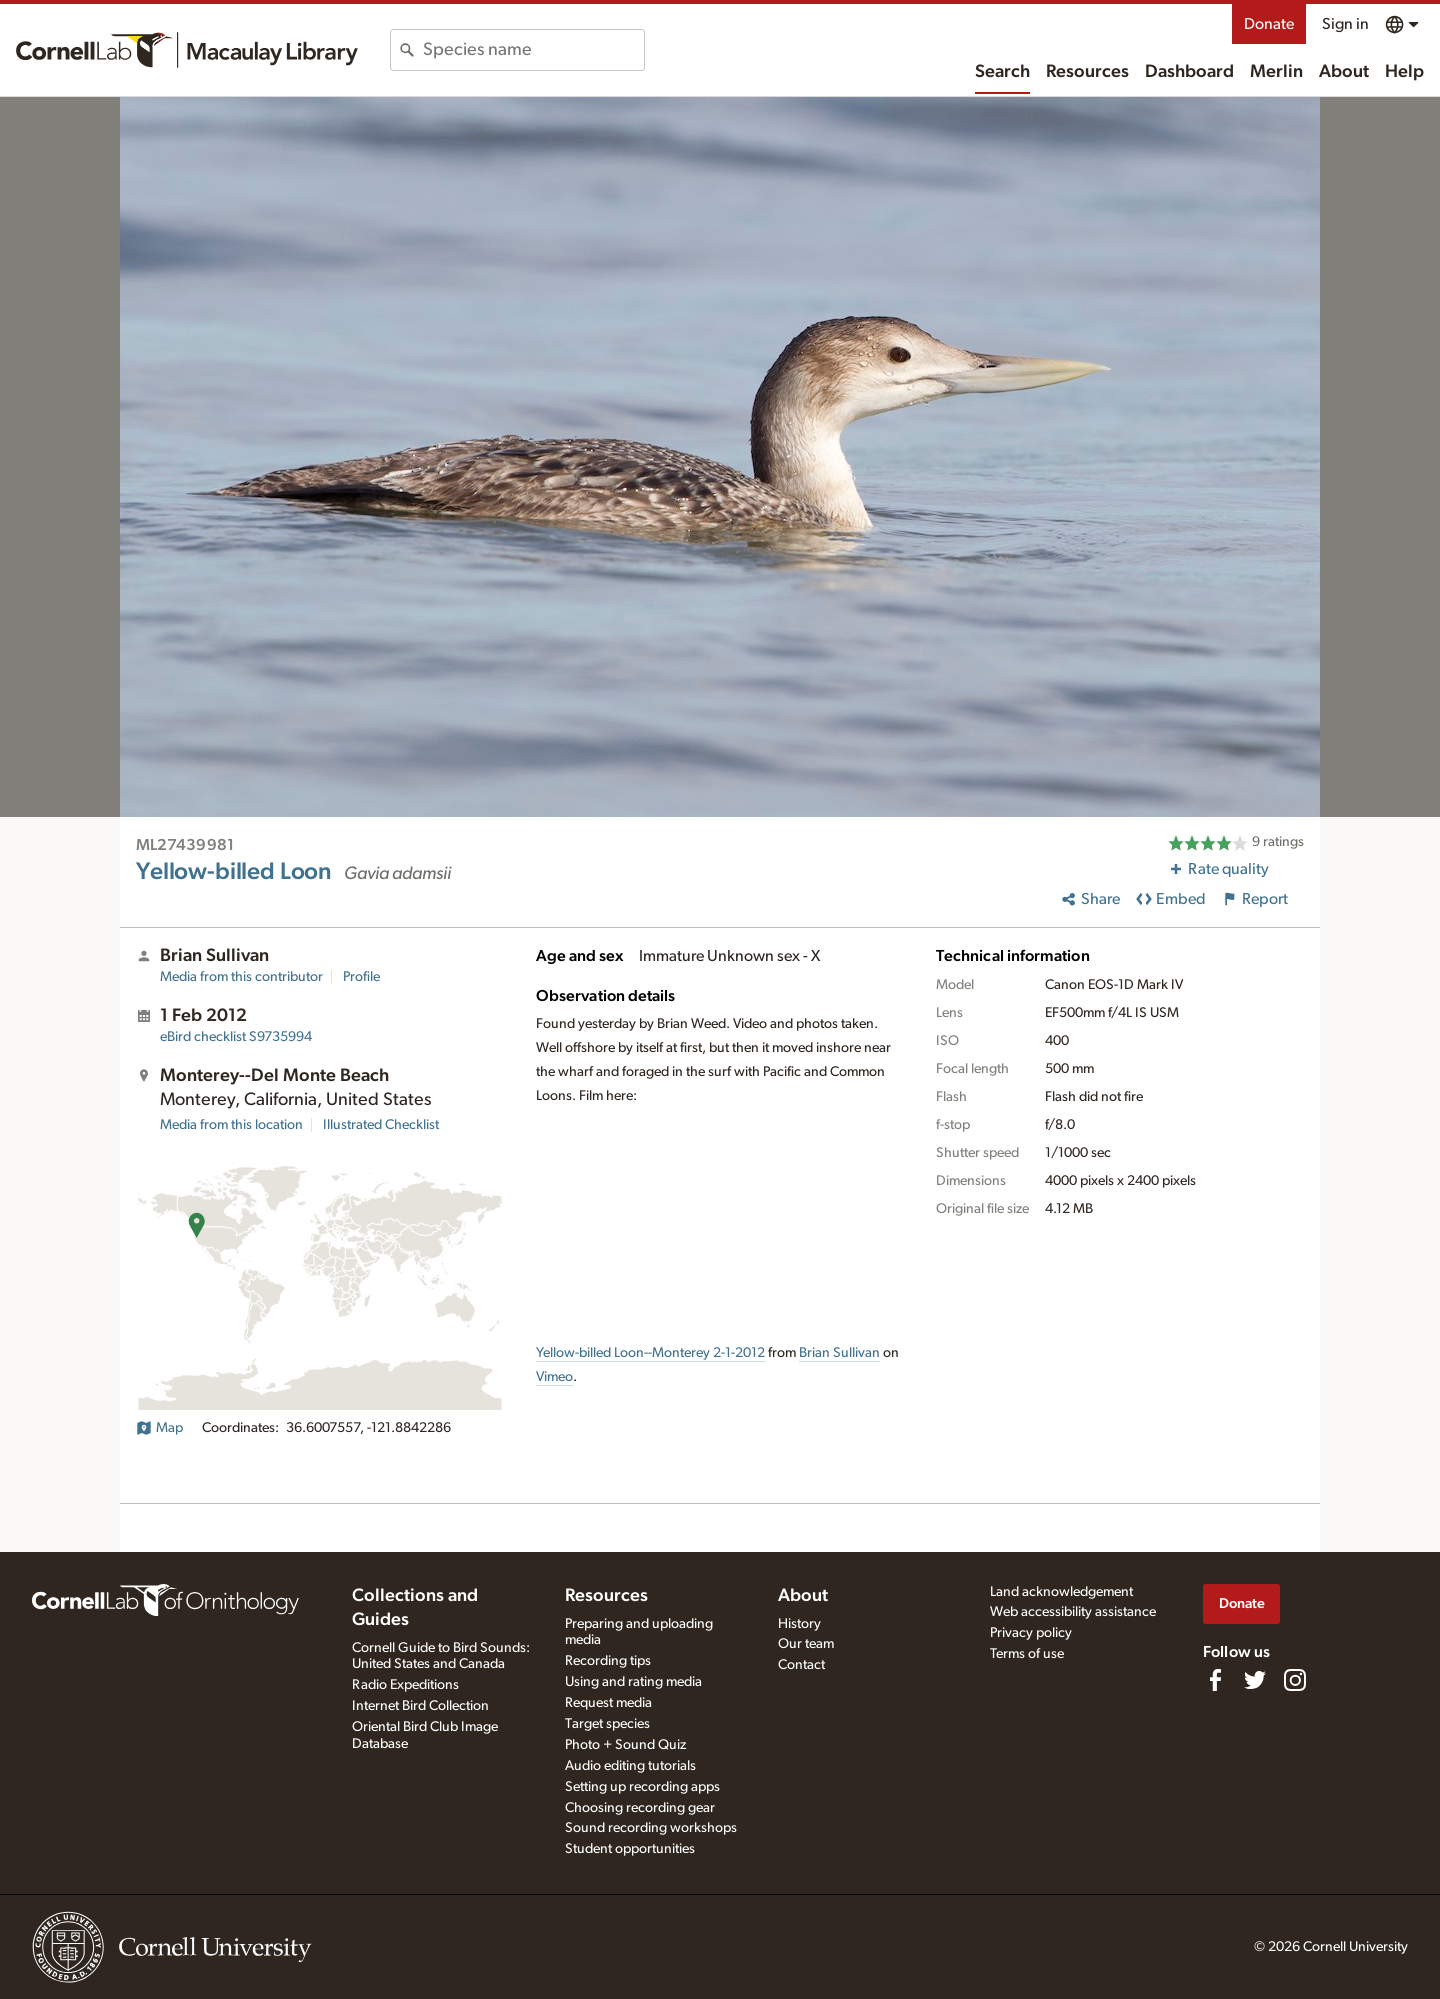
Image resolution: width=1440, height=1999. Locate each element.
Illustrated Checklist (381, 1125)
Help (1404, 72)
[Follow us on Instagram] (1295, 1680)
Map (159, 1428)
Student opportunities (630, 1849)
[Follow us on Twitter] (1255, 1680)
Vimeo (554, 1377)
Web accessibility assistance (1073, 1612)
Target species (607, 1724)
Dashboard (1189, 72)
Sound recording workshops (651, 1828)
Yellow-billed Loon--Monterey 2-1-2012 (650, 1353)
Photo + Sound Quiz (625, 1745)
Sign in (1345, 24)
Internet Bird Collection (420, 1706)
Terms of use (1027, 1654)
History (799, 1624)
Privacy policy (1031, 1633)
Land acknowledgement (1061, 1592)
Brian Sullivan (839, 1353)
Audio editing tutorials (630, 1766)
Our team (806, 1644)
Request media (608, 1703)
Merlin (1276, 72)
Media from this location (231, 1125)
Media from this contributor (241, 977)
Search (1002, 72)
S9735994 (236, 1037)
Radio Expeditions (405, 1685)
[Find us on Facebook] (1215, 1680)
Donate (1269, 24)
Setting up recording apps (642, 1787)
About (1344, 72)
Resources (1087, 72)
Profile (361, 977)
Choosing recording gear (640, 1808)
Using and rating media (633, 1682)
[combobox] (533, 50)
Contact (801, 1665)
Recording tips (608, 1661)
